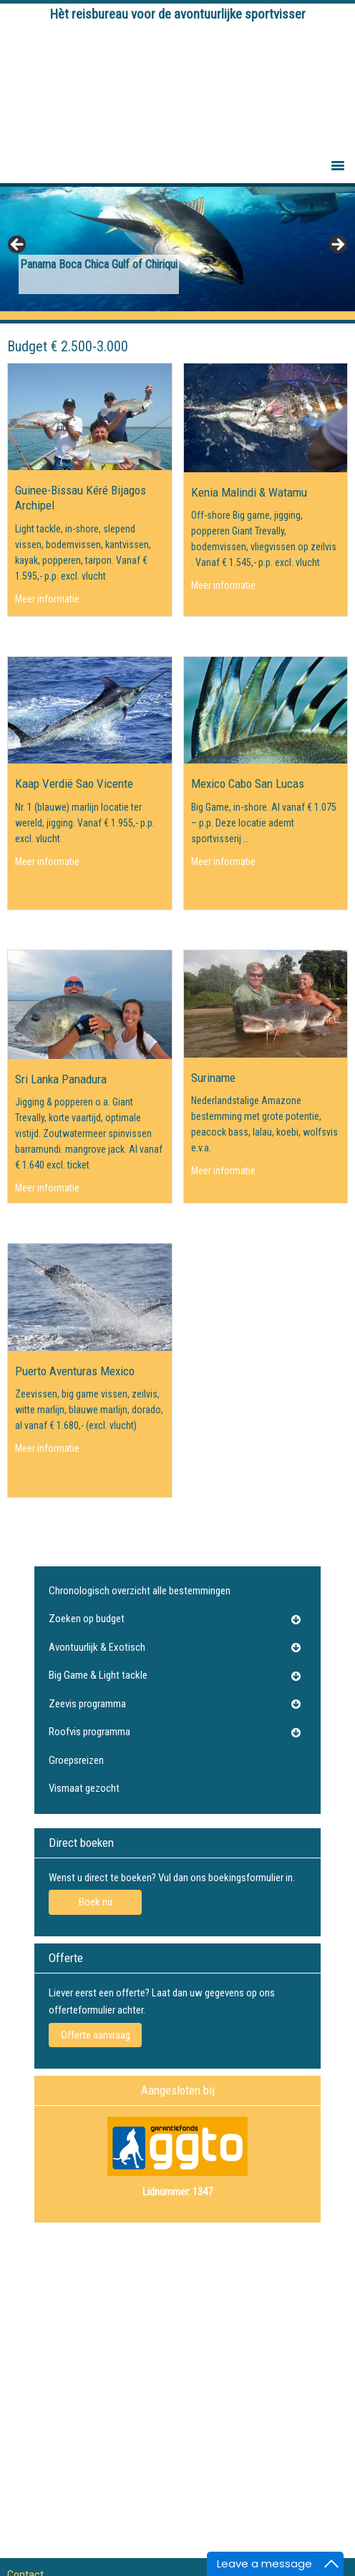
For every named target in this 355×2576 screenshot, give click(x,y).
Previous (18, 245)
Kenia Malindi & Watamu (249, 492)
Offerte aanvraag (95, 2035)
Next (337, 245)
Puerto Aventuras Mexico (75, 1371)
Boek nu (95, 1902)
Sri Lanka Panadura (61, 1079)
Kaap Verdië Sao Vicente (74, 783)
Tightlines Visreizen (177, 87)
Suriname (213, 1077)
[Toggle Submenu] (296, 1619)
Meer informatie (47, 598)
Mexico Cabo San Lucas (247, 783)
